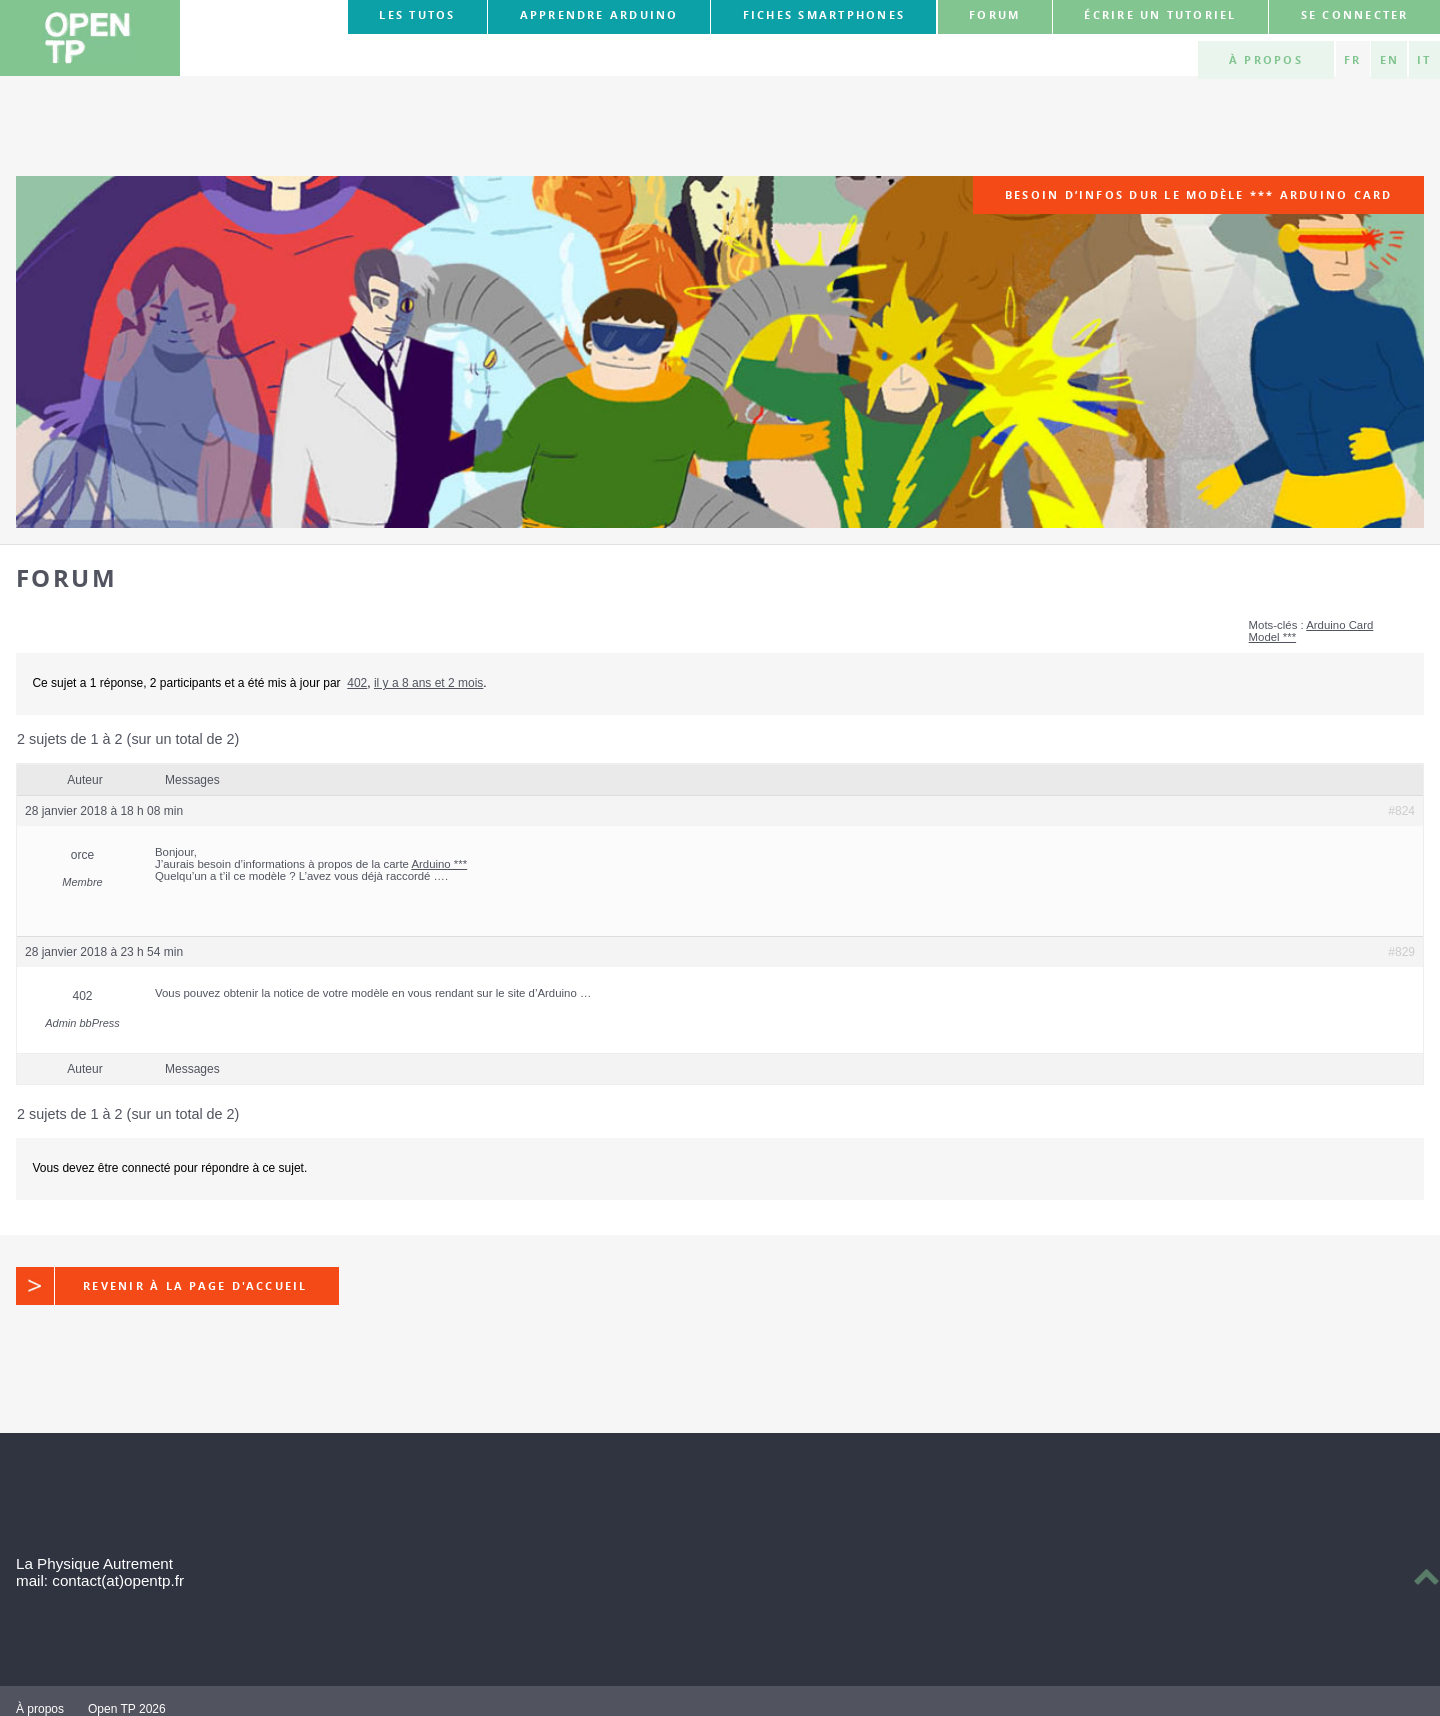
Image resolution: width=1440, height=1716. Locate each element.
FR (1352, 60)
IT (1424, 60)
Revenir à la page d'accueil (162, 1286)
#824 (1401, 811)
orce (82, 855)
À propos (1266, 60)
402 (357, 683)
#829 (1401, 952)
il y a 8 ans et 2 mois (428, 683)
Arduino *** (439, 864)
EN (1389, 60)
